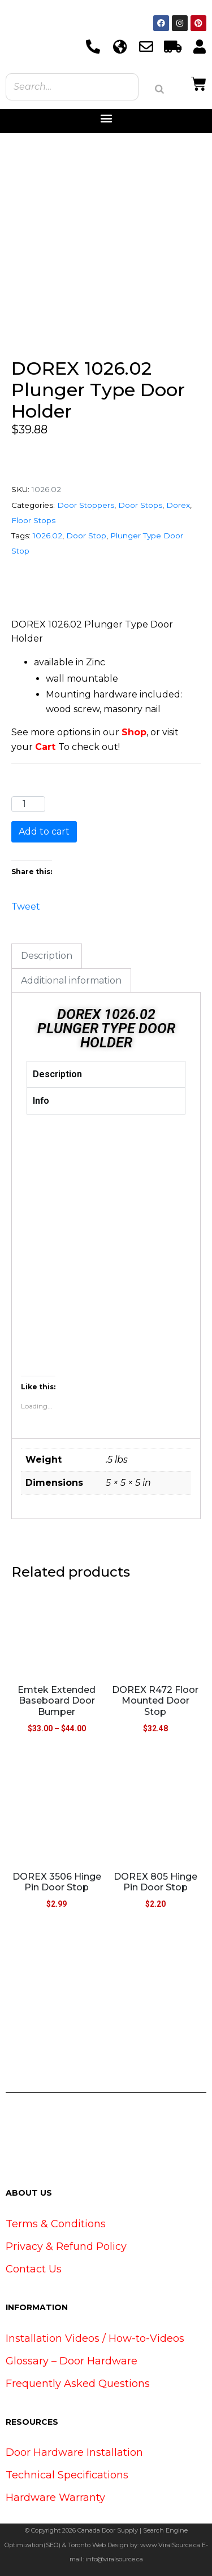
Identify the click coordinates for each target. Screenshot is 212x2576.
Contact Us (34, 2269)
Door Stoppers (85, 505)
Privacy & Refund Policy (66, 2246)
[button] (106, 118)
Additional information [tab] (71, 980)
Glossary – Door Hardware (71, 2361)
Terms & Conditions (56, 2224)
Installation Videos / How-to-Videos (95, 2338)
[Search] (159, 89)
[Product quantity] (28, 804)
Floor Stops (33, 520)
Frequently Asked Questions (78, 2383)
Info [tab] (41, 1100)
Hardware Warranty (55, 2497)
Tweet (25, 905)
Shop (134, 732)
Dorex (178, 505)
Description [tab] (46, 955)
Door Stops (140, 505)
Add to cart (44, 831)
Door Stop (86, 535)
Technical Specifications (67, 2475)
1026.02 (47, 535)
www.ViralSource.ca (170, 2545)
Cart (45, 746)
